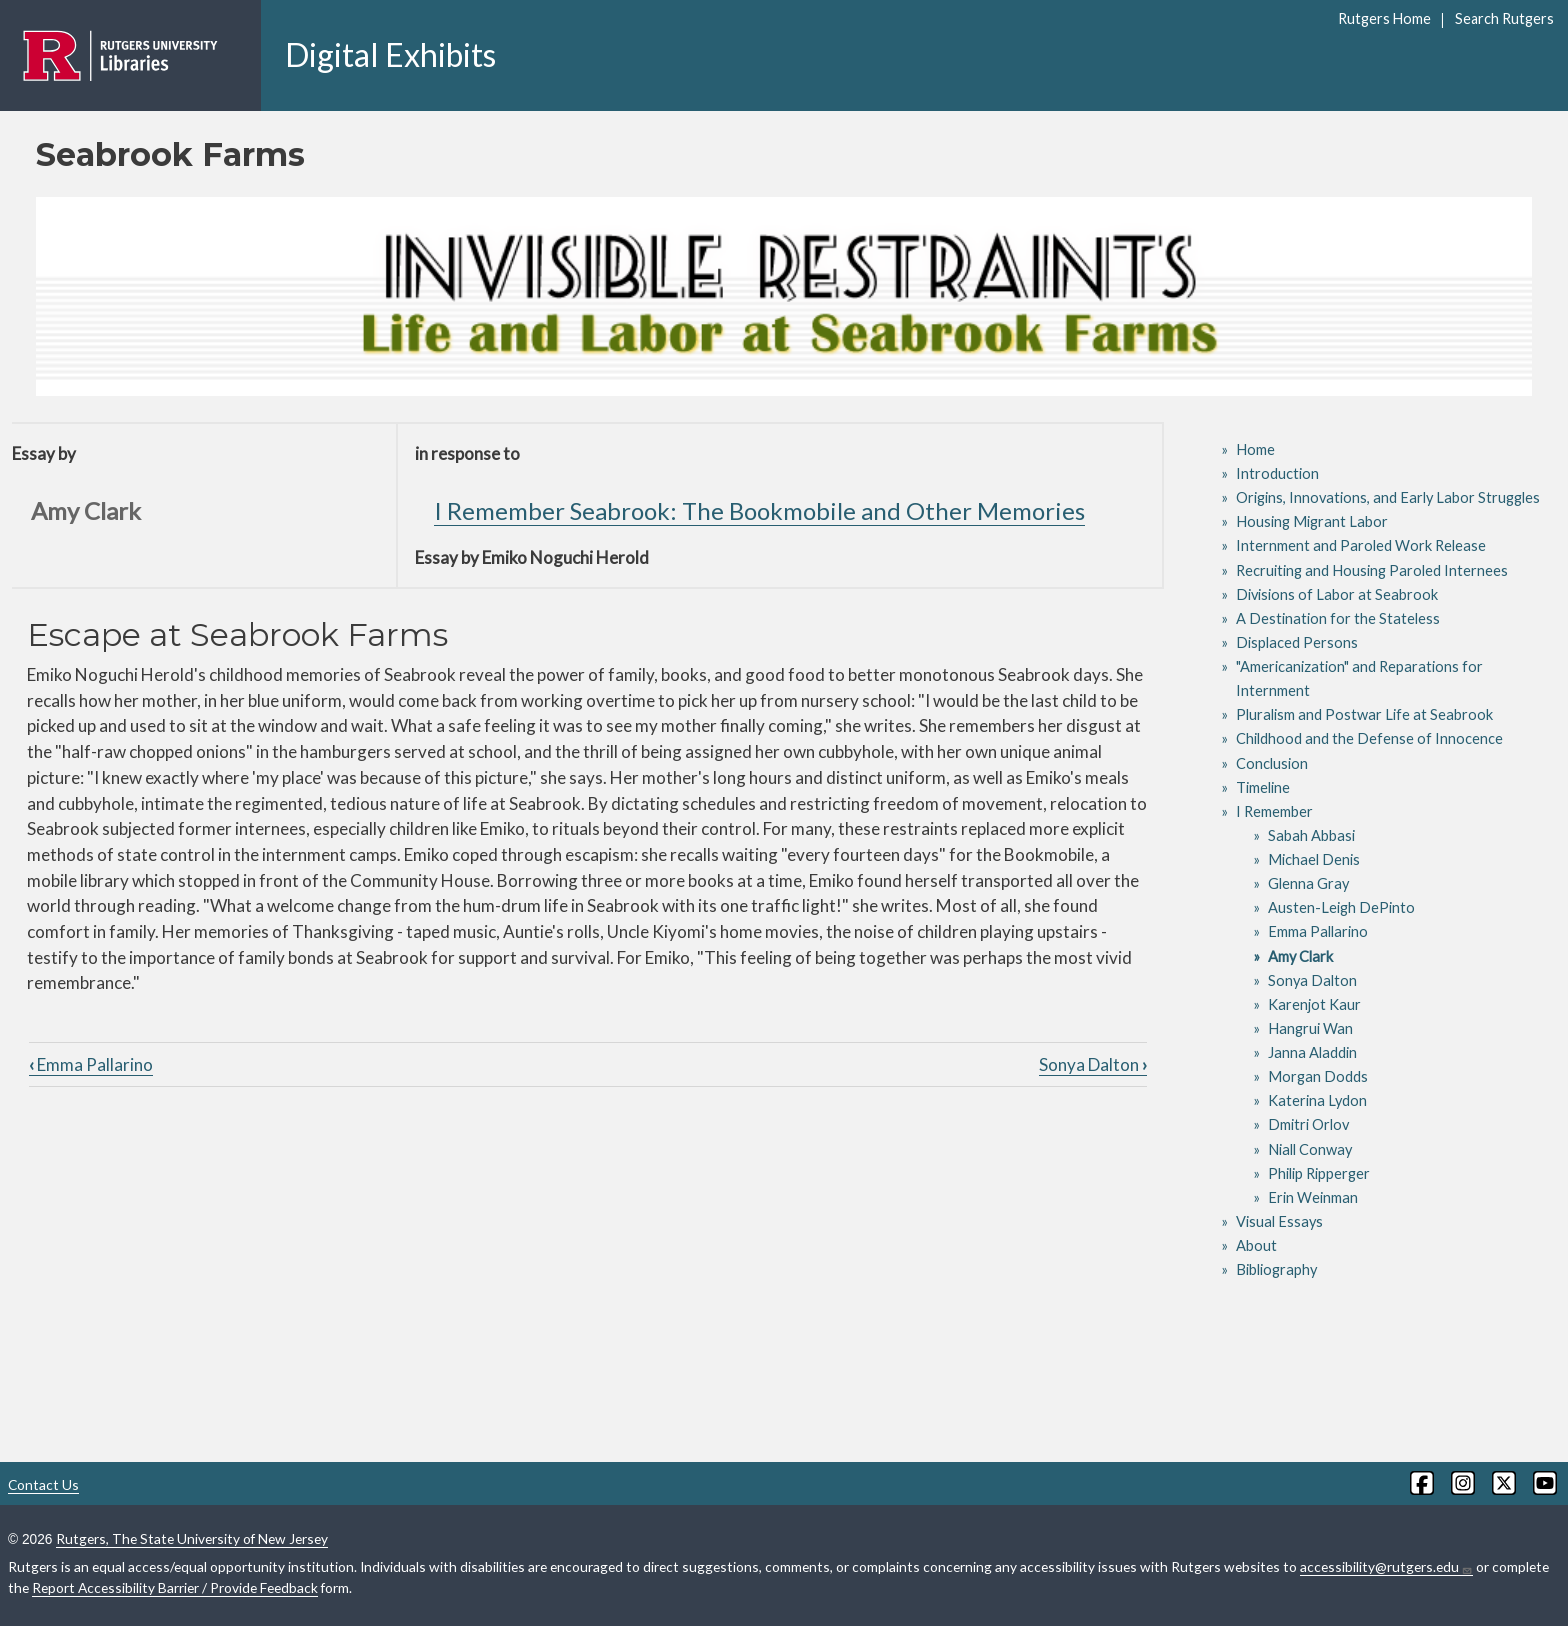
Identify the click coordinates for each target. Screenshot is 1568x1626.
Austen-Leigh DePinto (1341, 907)
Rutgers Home (1384, 18)
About (1256, 1245)
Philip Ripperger (1319, 1173)
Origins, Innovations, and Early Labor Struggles (1388, 497)
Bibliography (1276, 1269)
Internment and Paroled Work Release (1361, 545)
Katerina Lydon (1317, 1100)
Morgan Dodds (1318, 1076)
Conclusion (1272, 763)
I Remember (1274, 811)
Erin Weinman (1313, 1197)
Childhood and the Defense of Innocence (1369, 738)
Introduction (1277, 473)
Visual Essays (1279, 1221)
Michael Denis (1314, 859)
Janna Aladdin (1312, 1052)
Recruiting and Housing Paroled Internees (1372, 570)
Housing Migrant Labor (1312, 521)
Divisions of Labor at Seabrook (1337, 594)
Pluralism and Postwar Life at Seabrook (1364, 714)
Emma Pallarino (91, 1064)
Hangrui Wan (1310, 1028)
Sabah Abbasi (1311, 835)
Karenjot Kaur (1314, 1004)
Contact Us (43, 1484)
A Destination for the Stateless (1338, 618)
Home (1255, 449)
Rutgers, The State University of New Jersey (192, 1538)
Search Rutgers (1504, 18)
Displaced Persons (1297, 642)
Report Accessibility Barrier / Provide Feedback (175, 1587)
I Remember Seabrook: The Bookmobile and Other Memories (759, 510)
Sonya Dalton (1093, 1064)
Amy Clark (1300, 956)
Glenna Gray (1308, 883)
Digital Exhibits (390, 54)
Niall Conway (1310, 1149)
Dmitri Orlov (1308, 1124)
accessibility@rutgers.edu (1386, 1567)
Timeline (1263, 787)
